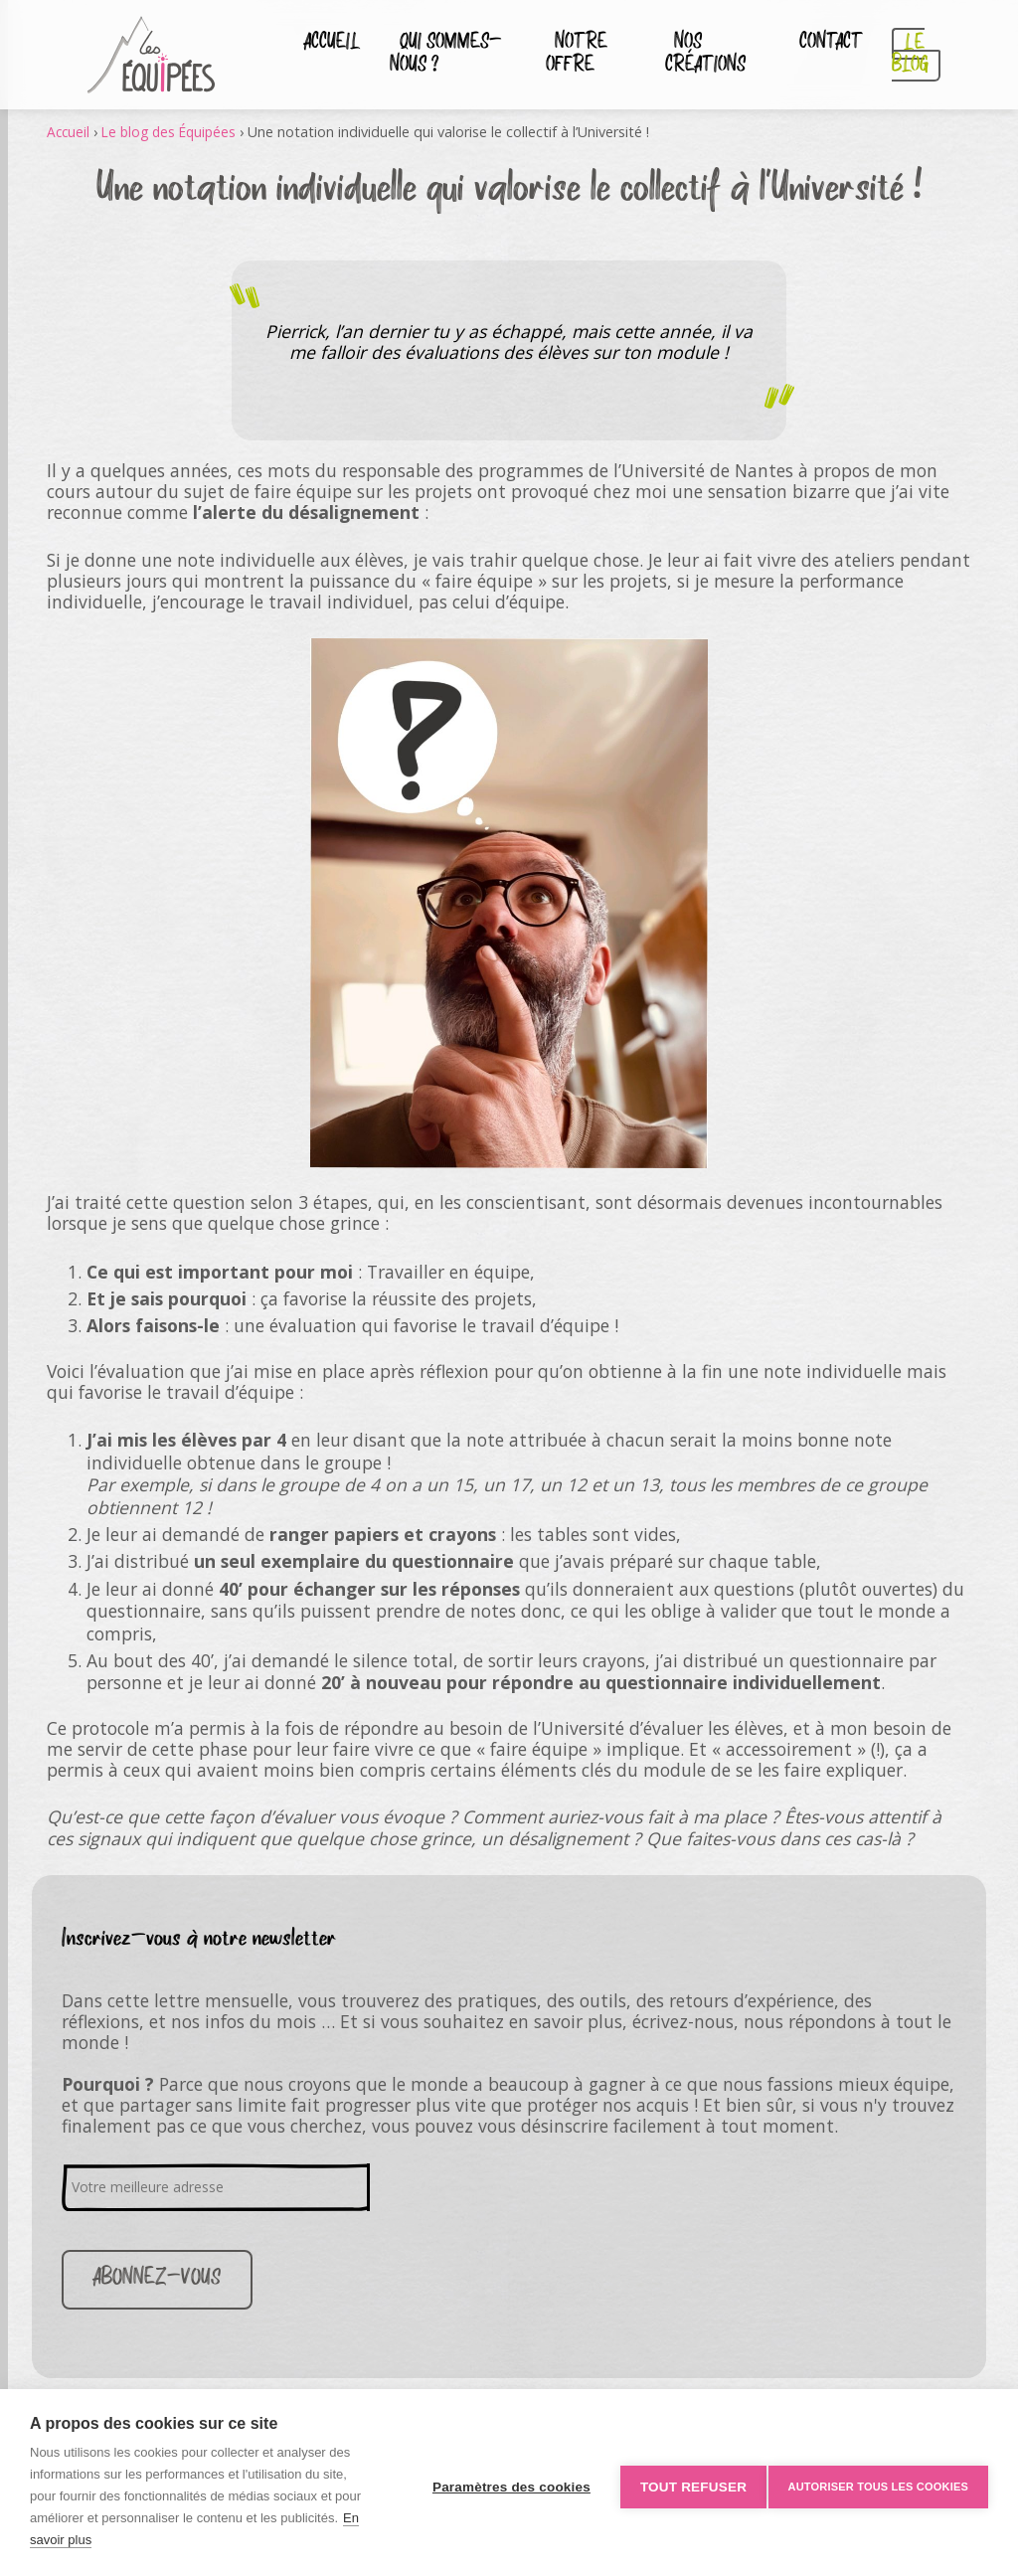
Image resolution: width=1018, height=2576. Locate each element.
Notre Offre (565, 55)
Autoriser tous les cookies (878, 2483)
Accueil (323, 44)
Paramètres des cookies (503, 2483)
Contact (825, 44)
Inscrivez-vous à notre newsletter (199, 1939)
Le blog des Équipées (174, 131)
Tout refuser (684, 2483)
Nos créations (703, 55)
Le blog (895, 55)
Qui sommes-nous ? (441, 55)
